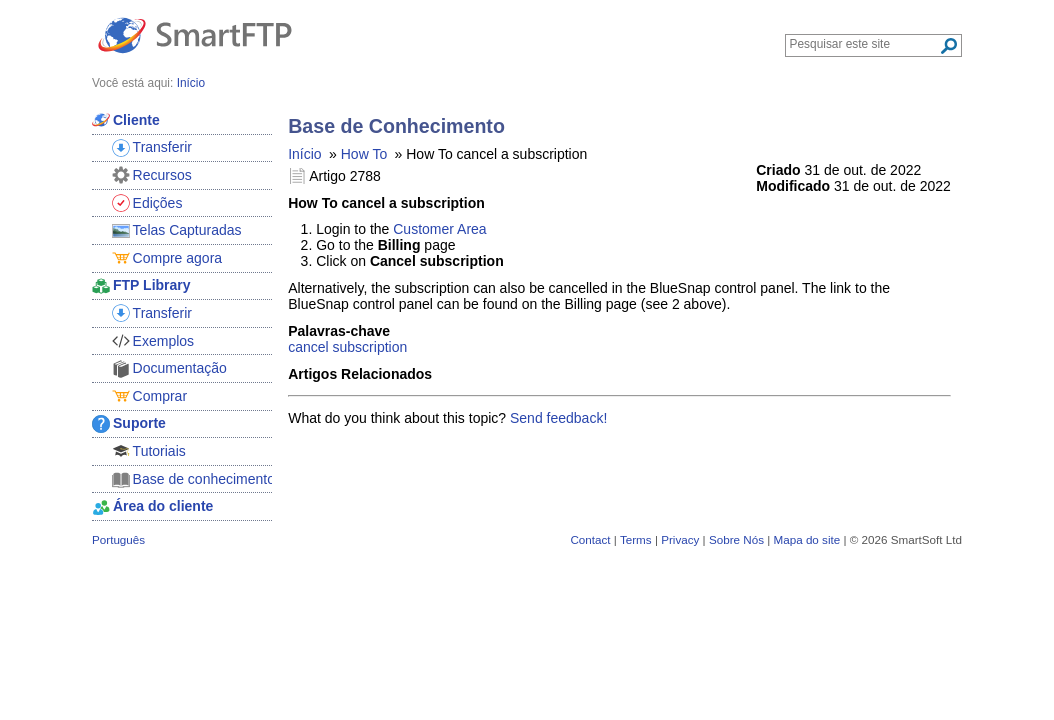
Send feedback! (558, 418)
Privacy (680, 539)
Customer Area (439, 229)
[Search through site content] (864, 44)
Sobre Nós (736, 539)
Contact (590, 539)
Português (118, 539)
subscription (370, 347)
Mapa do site (806, 539)
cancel (308, 347)
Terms (636, 539)
